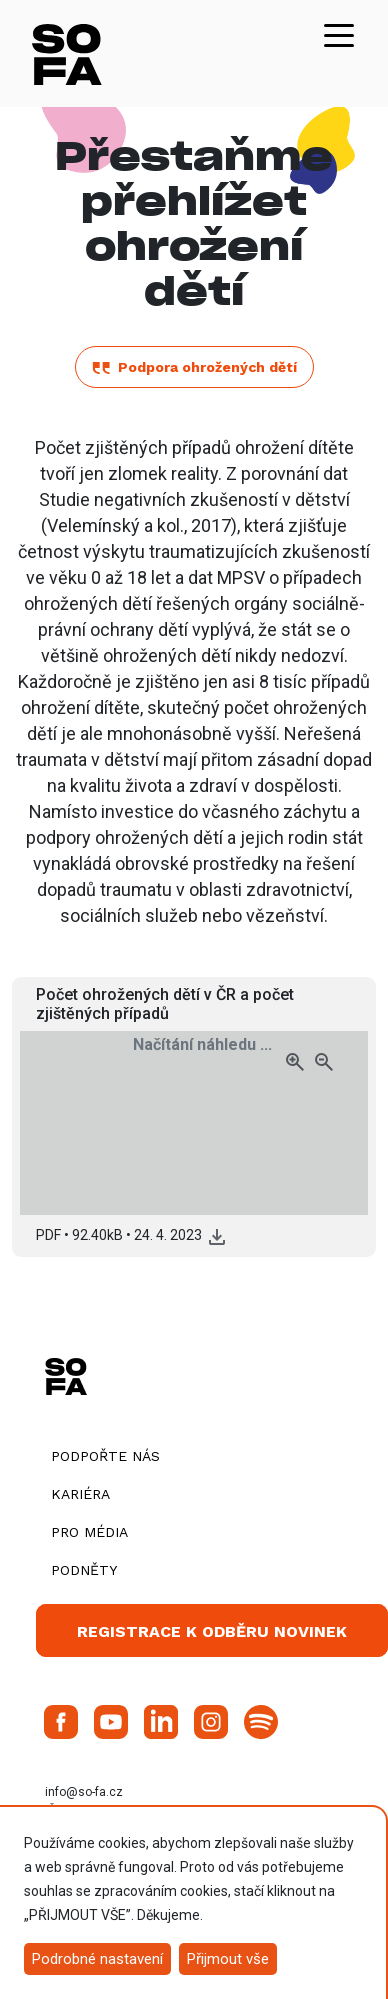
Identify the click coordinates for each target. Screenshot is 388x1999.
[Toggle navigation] (339, 34)
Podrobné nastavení (97, 1959)
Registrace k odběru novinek (212, 1631)
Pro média (89, 1532)
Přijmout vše (228, 1959)
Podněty (84, 1570)
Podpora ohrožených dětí (194, 367)
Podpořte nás (105, 1456)
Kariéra (80, 1494)
